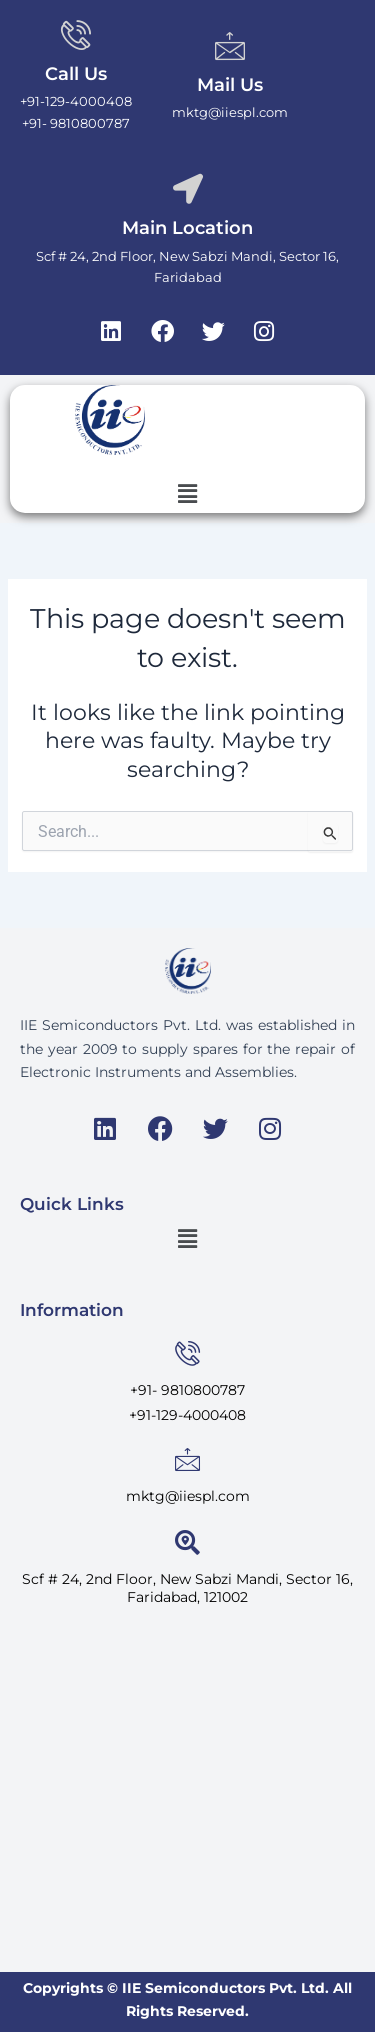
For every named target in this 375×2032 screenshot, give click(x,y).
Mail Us (230, 85)
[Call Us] (76, 35)
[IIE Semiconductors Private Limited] (187, 1802)
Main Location (187, 228)
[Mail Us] (230, 46)
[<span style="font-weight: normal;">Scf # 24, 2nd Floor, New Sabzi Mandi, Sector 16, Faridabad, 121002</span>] (187, 1542)
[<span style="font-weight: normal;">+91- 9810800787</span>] (187, 1353)
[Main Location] (188, 189)
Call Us (76, 74)
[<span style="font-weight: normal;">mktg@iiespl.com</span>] (187, 1459)
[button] (187, 494)
